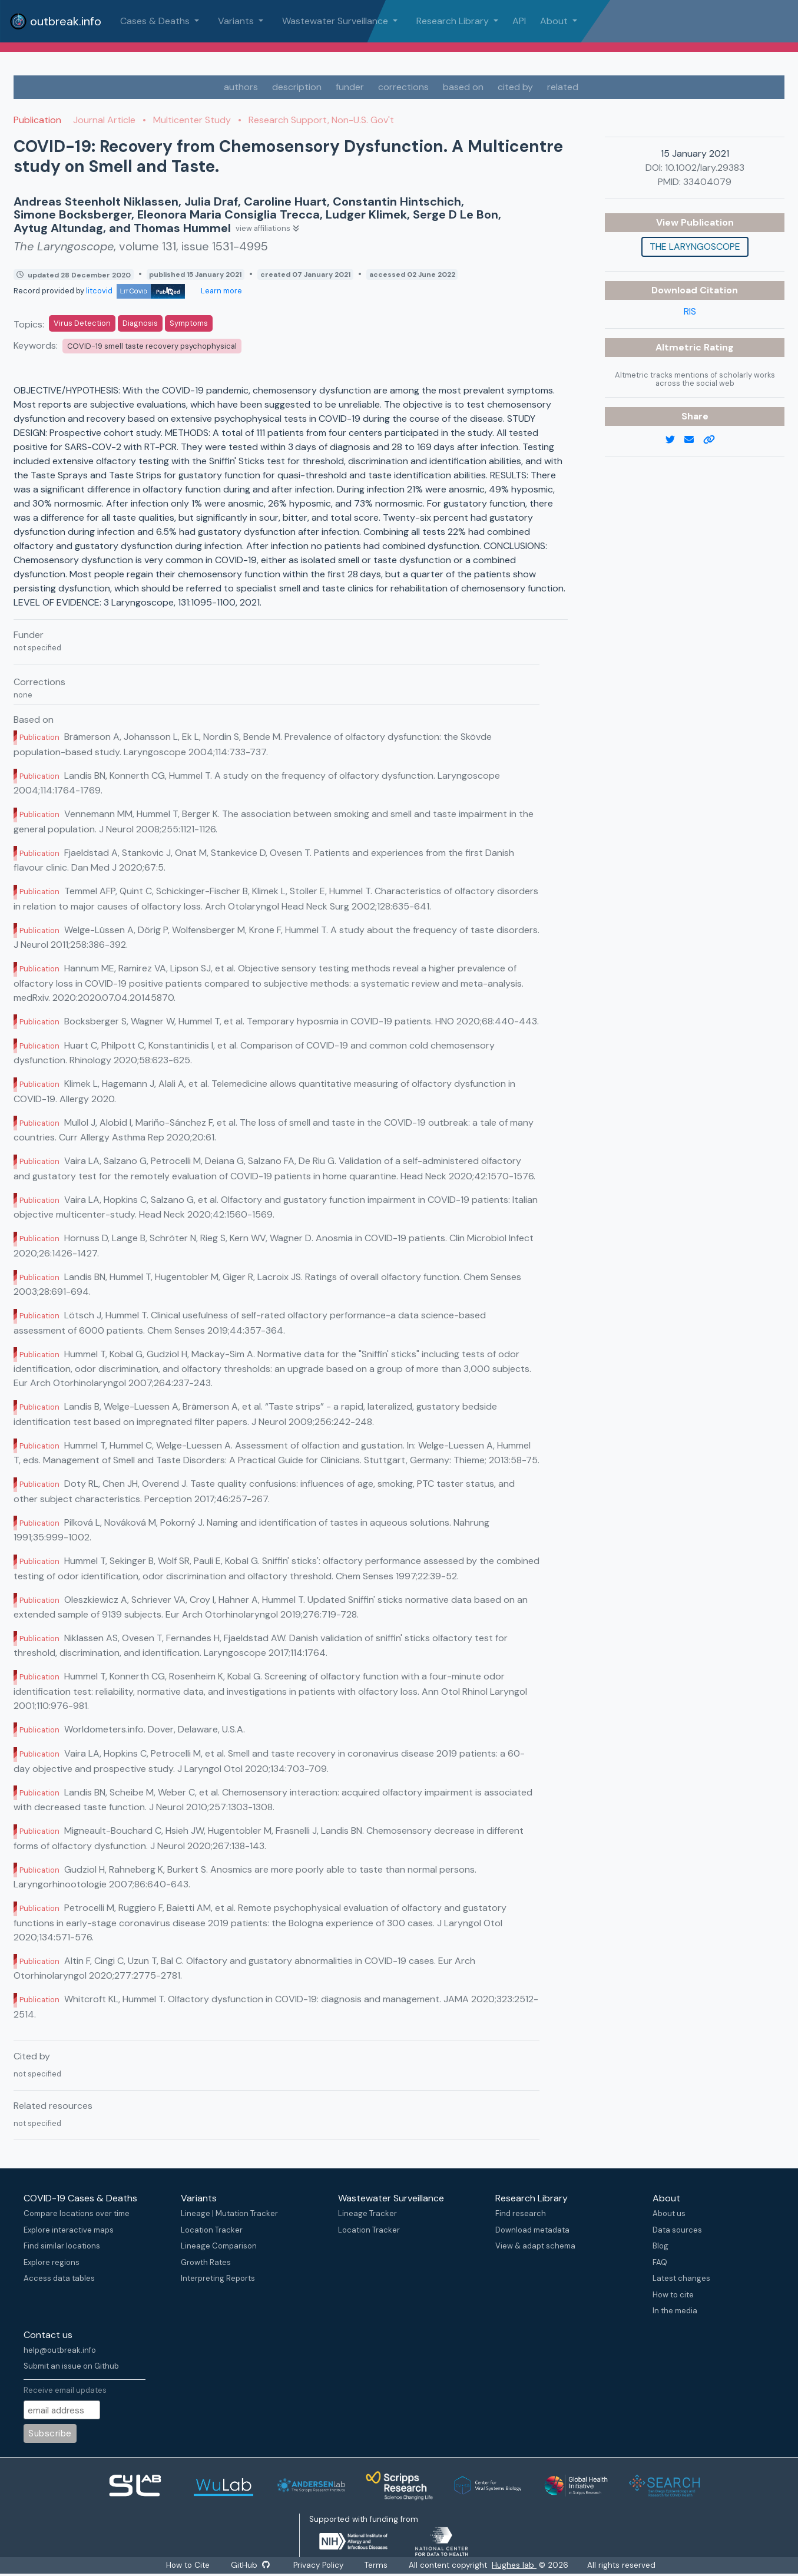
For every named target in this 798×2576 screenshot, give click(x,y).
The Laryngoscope (695, 246)
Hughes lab (514, 2565)
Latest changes (681, 2278)
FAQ (660, 2262)
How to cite (673, 2295)
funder (350, 87)
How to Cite (188, 2565)
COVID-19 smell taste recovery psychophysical (152, 346)
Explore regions (52, 2262)
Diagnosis (140, 323)
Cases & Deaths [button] (156, 21)
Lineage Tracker (367, 2213)
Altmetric (679, 347)
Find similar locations (62, 2246)
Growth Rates (206, 2262)
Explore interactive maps (69, 2230)
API (519, 21)
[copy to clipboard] (713, 440)
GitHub (250, 2565)
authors (241, 87)
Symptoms (189, 323)
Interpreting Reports (218, 2278)
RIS (690, 311)
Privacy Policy (319, 2565)
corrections (403, 87)
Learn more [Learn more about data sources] (220, 291)
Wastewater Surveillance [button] (336, 21)
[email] (693, 440)
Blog (660, 2246)
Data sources (677, 2230)
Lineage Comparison (219, 2246)
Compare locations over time (77, 2213)
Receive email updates (65, 2390)
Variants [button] (237, 21)
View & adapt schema (535, 2246)
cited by (515, 87)
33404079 (707, 182)
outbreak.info (55, 21)
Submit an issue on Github (71, 2366)
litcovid (135, 291)
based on (463, 87)
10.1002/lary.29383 (704, 167)
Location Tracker (212, 2230)
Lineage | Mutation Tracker (229, 2213)
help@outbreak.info (60, 2350)
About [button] (555, 21)
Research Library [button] (453, 21)
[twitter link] (674, 440)
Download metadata (532, 2230)
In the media (675, 2311)
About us (669, 2213)
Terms (376, 2565)
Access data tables (59, 2278)
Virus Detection (82, 323)
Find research (520, 2213)
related (562, 87)
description (297, 87)
